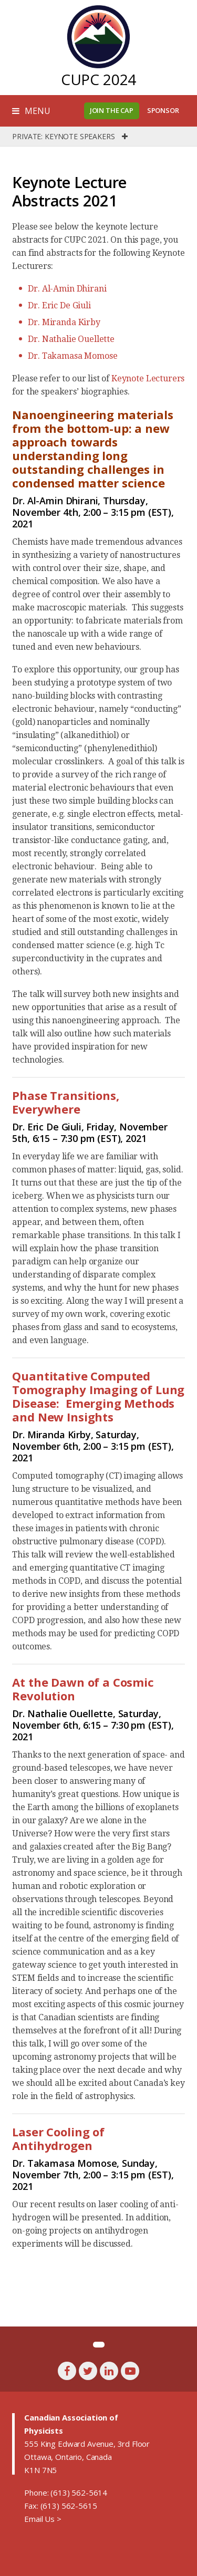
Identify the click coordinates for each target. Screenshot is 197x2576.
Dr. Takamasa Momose (72, 356)
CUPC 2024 (99, 79)
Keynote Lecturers (147, 378)
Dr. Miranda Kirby (64, 322)
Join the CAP (111, 110)
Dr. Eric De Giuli (59, 305)
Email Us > (42, 2518)
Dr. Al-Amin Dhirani (67, 289)
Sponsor (163, 110)
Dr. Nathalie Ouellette (71, 339)
